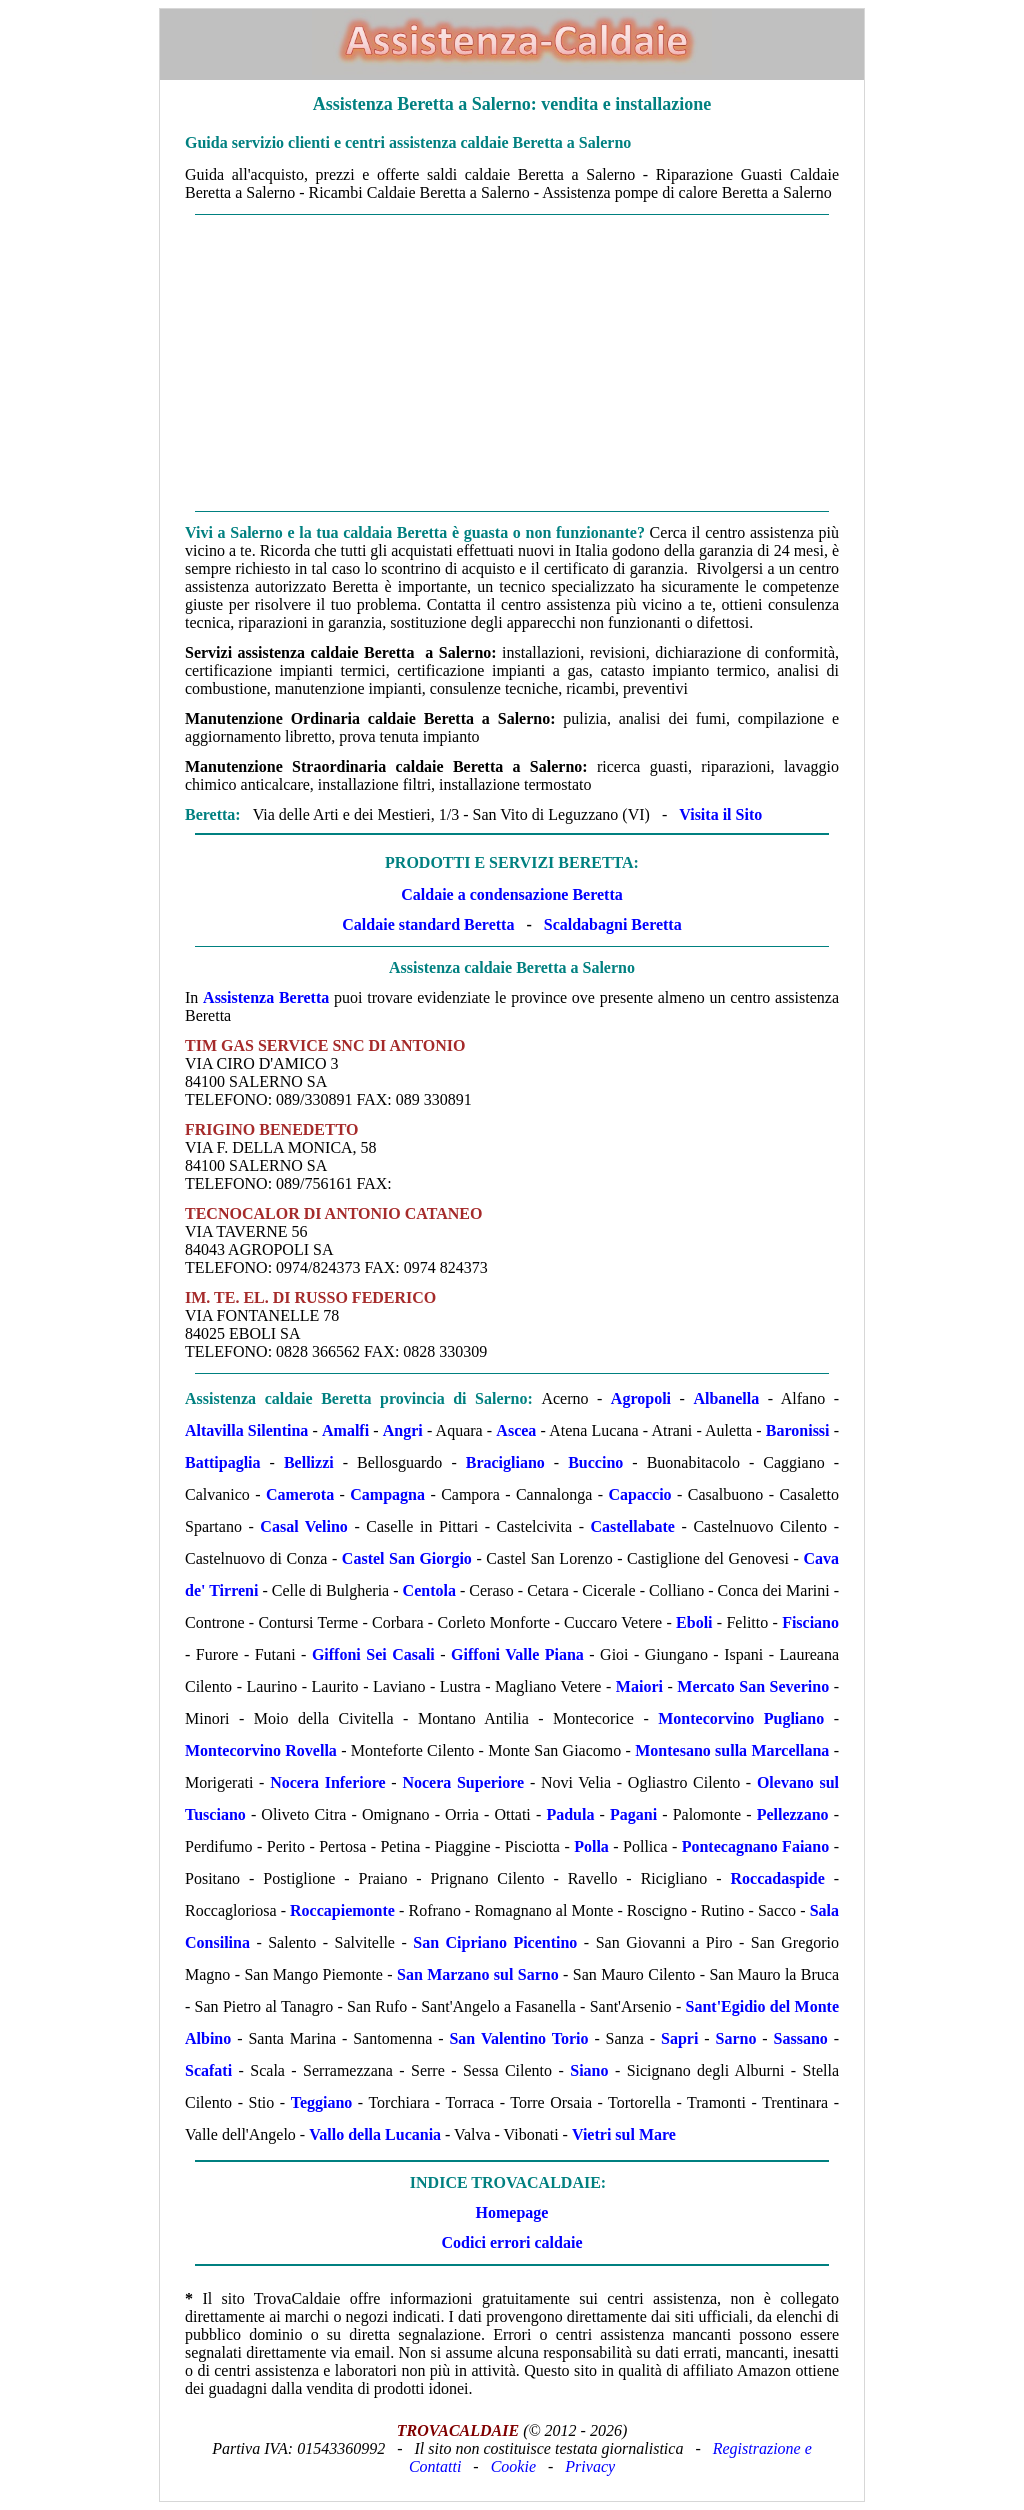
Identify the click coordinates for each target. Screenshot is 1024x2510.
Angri (403, 1430)
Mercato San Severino (753, 1686)
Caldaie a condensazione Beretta (511, 894)
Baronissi (798, 1430)
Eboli (694, 1622)
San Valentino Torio (518, 2038)
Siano (589, 2070)
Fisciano (810, 1622)
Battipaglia (223, 1462)
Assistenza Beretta (266, 997)
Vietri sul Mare (624, 2134)
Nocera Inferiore (328, 1782)
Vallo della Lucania (375, 2134)
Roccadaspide (778, 1878)
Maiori (639, 1686)
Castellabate (633, 1526)
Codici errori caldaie (512, 2242)
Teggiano (322, 2102)
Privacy (590, 2466)
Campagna (387, 1494)
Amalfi (345, 1430)
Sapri (679, 2038)
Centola (429, 1590)
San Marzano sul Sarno (478, 1974)
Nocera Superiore (463, 1782)
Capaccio (640, 1494)
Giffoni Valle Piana (517, 1654)
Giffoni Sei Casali (373, 1654)
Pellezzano (793, 1814)
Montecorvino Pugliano (741, 1718)
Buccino (595, 1462)
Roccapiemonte (342, 1910)
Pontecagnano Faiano (756, 1846)
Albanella (726, 1398)
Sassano (801, 2038)
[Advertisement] (512, 363)
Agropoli (641, 1398)
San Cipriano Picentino (495, 1942)
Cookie (513, 2466)
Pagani (633, 1814)
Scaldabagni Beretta (613, 924)
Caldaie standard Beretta (428, 924)
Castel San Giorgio (407, 1558)
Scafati (208, 2070)
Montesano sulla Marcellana (732, 1750)
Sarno (735, 2038)
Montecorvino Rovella (261, 1750)
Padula (570, 1814)
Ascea (516, 1430)
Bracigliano (505, 1462)
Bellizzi (309, 1462)
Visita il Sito (720, 814)
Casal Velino (303, 1526)
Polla (591, 1846)
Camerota (300, 1494)
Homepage (512, 2212)
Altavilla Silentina (246, 1430)
